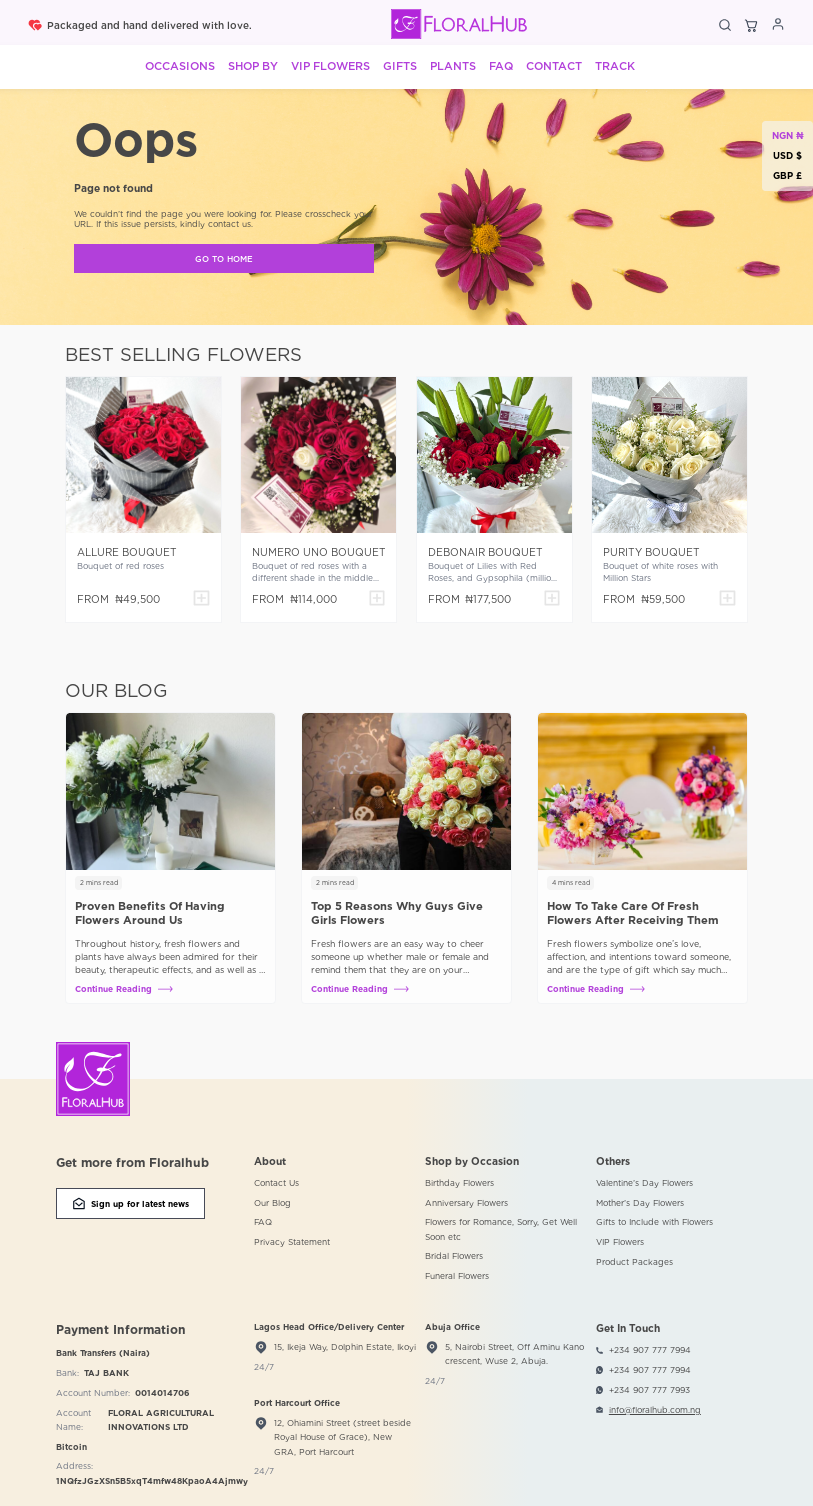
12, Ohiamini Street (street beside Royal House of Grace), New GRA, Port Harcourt (342, 1437)
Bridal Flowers (454, 1256)
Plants (453, 66)
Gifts (400, 66)
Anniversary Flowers (466, 1203)
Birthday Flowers (459, 1183)
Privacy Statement (292, 1242)
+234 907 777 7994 (650, 1350)
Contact (554, 66)
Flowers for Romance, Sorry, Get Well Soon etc (501, 1229)
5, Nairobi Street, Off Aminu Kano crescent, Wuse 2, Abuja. (514, 1354)
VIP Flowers (330, 66)
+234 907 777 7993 (649, 1390)
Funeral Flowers (457, 1276)
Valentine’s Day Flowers (644, 1183)
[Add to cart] (200, 599)
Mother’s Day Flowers (640, 1203)
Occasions (180, 66)
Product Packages (634, 1262)
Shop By (253, 66)
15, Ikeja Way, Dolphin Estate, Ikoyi (345, 1347)
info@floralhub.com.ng (655, 1410)
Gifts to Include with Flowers (654, 1222)
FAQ (501, 66)
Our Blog (272, 1203)
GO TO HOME (224, 259)
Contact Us (276, 1183)
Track (615, 66)
